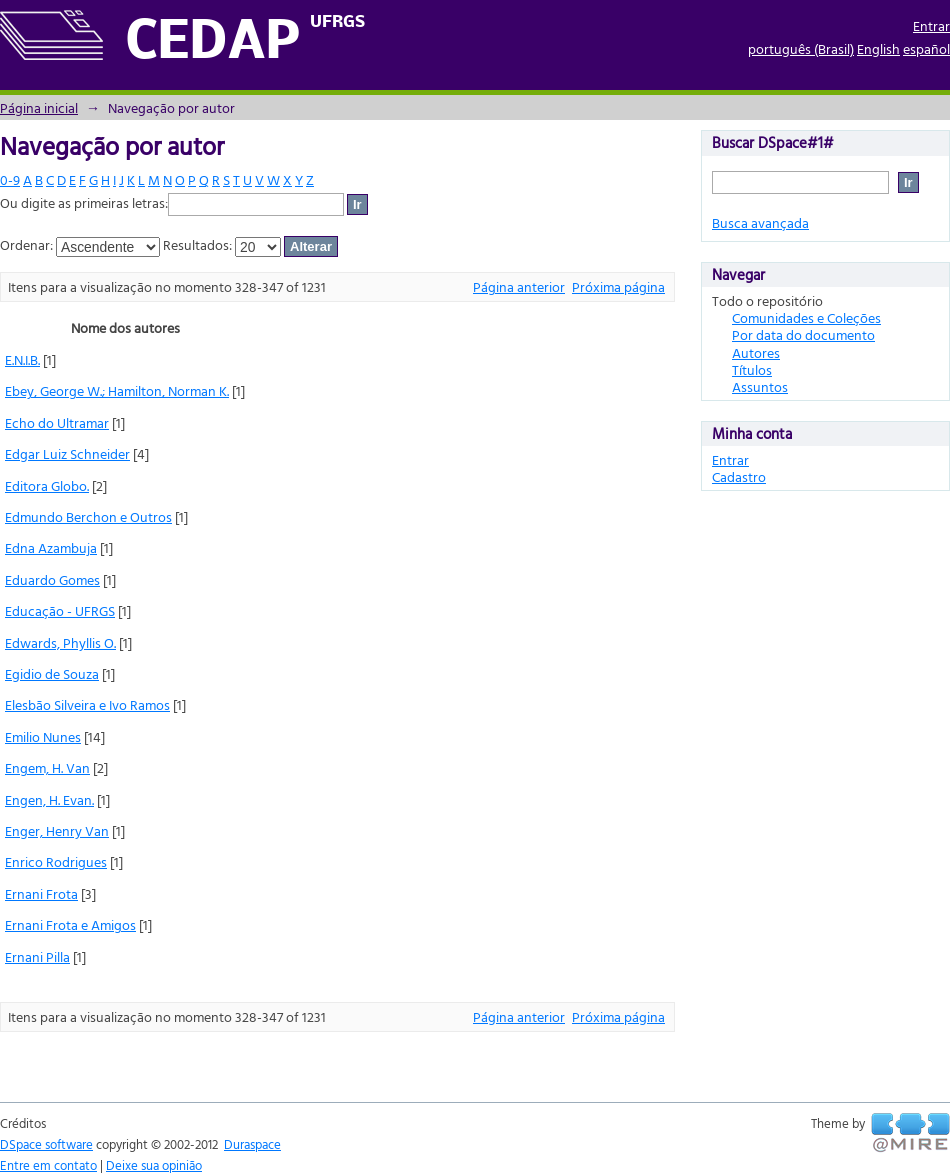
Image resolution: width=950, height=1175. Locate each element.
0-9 (10, 179)
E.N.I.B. (22, 359)
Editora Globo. (47, 485)
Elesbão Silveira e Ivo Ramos (87, 704)
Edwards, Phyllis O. (60, 642)
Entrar (931, 25)
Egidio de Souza (52, 673)
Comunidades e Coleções (806, 317)
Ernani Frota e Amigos (70, 924)
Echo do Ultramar (57, 422)
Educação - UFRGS (60, 610)
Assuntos (760, 386)
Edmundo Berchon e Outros (88, 516)
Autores (756, 352)
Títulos (752, 369)
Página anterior (519, 286)
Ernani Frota (41, 893)
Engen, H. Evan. (49, 799)
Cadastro (739, 476)
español (926, 48)
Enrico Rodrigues (56, 861)
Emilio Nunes (43, 736)
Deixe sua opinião (154, 1165)
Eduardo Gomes (52, 579)
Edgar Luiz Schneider (67, 453)
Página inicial (39, 107)
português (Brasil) (801, 48)
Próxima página (618, 286)
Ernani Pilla (37, 956)
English (878, 48)
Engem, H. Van (47, 767)
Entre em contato (48, 1165)
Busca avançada (760, 222)
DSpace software (46, 1144)
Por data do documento (803, 334)
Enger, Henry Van (57, 830)
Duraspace (252, 1144)
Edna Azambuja (51, 547)
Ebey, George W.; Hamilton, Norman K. (117, 390)
